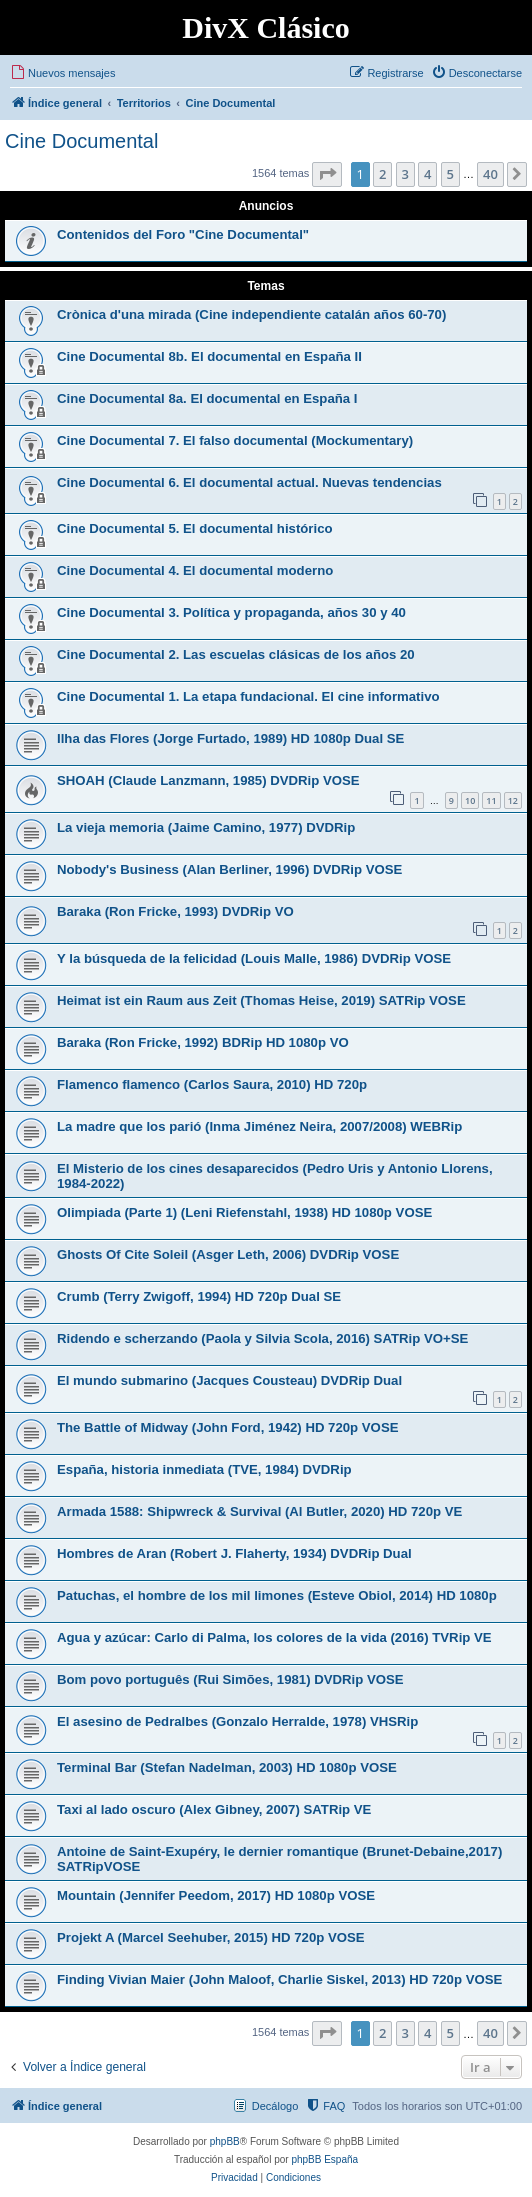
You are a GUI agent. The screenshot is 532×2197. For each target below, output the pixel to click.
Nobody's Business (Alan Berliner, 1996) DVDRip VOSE (229, 869)
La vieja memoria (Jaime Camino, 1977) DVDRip (206, 827)
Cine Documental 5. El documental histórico (195, 528)
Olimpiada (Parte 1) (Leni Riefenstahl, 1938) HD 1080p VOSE (244, 1212)
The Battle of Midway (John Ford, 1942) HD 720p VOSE (227, 1427)
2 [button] (382, 174)
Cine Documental (81, 141)
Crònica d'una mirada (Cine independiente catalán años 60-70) (251, 314)
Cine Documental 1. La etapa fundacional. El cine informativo (248, 696)
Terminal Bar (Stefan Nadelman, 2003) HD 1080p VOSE (227, 1767)
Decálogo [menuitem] (275, 2106)
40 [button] (490, 174)
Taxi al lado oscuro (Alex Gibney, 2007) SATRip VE (214, 1809)
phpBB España (324, 2159)
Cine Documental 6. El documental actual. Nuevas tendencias (249, 482)
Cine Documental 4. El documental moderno (195, 570)
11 (491, 800)
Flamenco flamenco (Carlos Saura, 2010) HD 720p (212, 1084)
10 (470, 800)
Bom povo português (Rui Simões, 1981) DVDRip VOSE (230, 1679)
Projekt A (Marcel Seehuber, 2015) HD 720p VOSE (211, 1937)
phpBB (225, 2141)
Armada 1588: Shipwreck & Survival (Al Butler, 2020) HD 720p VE (259, 1511)
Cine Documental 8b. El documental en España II (209, 356)
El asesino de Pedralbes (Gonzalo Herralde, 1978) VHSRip (237, 1721)
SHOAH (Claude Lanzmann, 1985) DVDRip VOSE (208, 780)
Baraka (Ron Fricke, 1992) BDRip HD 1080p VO (203, 1042)
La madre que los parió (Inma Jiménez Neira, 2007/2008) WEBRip (259, 1126)
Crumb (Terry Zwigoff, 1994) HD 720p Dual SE (199, 1296)
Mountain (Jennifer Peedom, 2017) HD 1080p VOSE (216, 1895)
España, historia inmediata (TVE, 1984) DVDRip (204, 1469)
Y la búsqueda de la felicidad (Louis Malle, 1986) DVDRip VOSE (254, 958)
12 (513, 800)
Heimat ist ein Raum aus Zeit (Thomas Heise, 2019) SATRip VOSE (261, 1000)
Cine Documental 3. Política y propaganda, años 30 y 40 (231, 612)
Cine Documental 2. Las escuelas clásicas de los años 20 (236, 654)
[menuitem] (62, 73)
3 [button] (405, 174)
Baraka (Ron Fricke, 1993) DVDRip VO (175, 911)
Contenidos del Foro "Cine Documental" (183, 234)
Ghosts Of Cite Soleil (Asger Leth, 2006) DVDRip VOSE (228, 1254)
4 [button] (427, 174)
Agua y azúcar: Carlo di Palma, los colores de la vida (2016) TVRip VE (274, 1637)
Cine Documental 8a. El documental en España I (207, 398)
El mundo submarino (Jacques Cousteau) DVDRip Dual (229, 1380)
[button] (327, 174)
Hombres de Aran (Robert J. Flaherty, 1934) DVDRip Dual (234, 1553)
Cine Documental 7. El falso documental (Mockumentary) (235, 440)
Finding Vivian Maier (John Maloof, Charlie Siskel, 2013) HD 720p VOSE (279, 1979)
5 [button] (450, 174)
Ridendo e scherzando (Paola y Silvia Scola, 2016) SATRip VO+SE (262, 1338)
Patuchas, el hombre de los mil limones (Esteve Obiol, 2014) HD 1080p (277, 1595)
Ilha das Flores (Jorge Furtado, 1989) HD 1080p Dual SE (230, 738)
